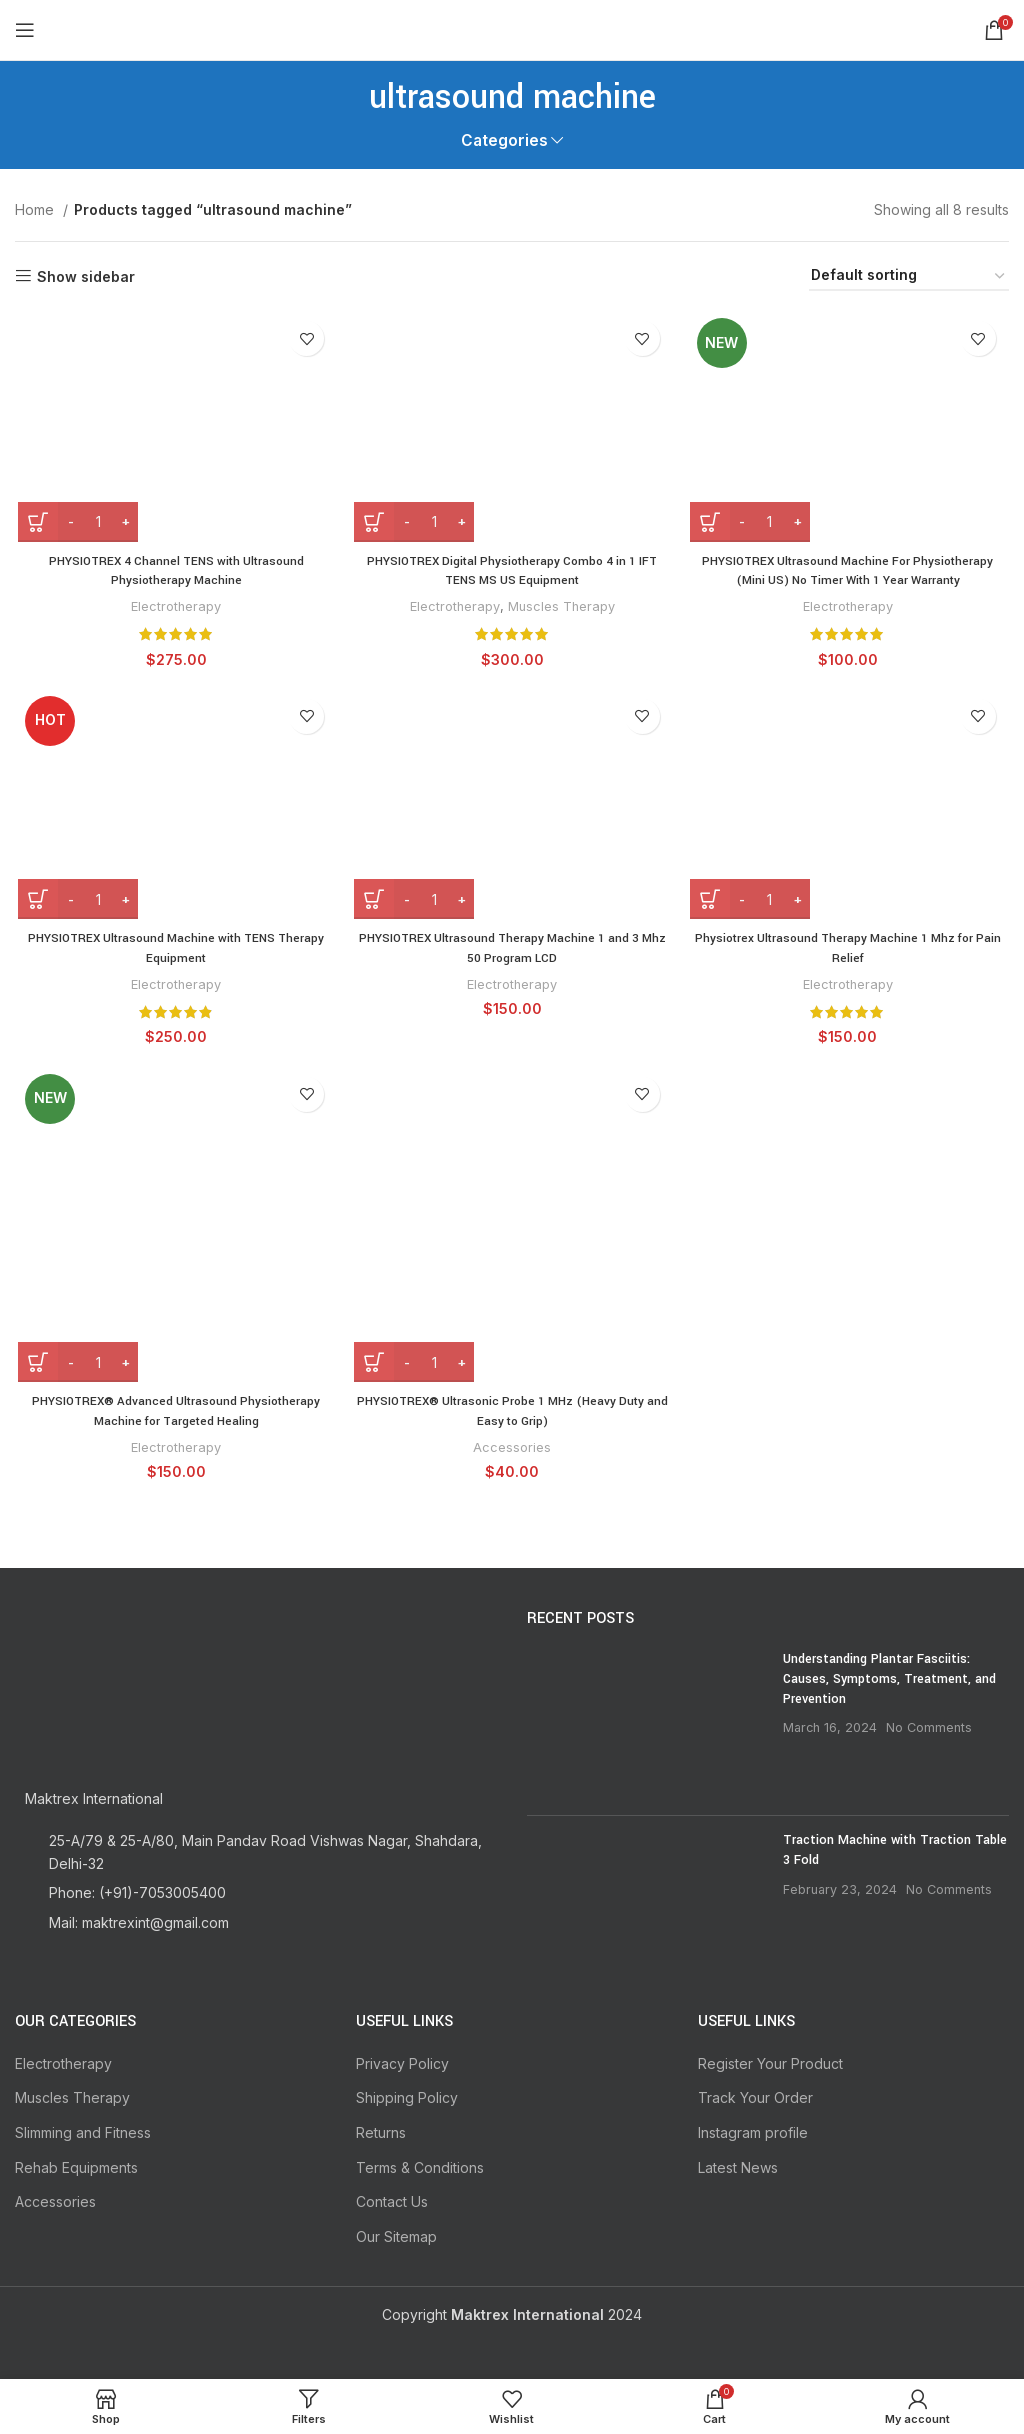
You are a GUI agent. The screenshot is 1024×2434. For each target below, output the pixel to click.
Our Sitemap (396, 2234)
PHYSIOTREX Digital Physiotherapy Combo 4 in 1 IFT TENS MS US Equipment (512, 572)
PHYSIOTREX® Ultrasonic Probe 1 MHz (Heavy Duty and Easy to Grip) (512, 1416)
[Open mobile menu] (25, 30)
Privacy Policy (402, 2061)
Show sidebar (86, 276)
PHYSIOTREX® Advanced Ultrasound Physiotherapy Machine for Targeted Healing (174, 1416)
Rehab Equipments (76, 2165)
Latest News (738, 2165)
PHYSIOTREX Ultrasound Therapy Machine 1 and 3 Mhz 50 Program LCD (512, 951)
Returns (381, 2130)
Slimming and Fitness (83, 2130)
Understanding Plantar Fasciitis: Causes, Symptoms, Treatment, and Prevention (889, 1676)
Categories (504, 140)
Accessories (512, 1452)
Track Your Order (755, 2095)
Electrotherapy (174, 607)
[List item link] (256, 1891)
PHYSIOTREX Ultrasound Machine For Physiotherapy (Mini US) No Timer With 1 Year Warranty (850, 572)
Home (36, 209)
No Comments (929, 1725)
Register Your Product (770, 2061)
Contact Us (392, 2199)
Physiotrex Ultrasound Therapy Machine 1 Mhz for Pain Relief (850, 951)
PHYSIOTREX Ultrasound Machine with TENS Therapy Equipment (174, 951)
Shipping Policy (407, 2095)
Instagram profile (753, 2130)
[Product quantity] (95, 523)
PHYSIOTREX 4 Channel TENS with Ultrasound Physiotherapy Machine (174, 572)
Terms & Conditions (420, 2165)
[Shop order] (909, 276)
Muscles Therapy (562, 607)
